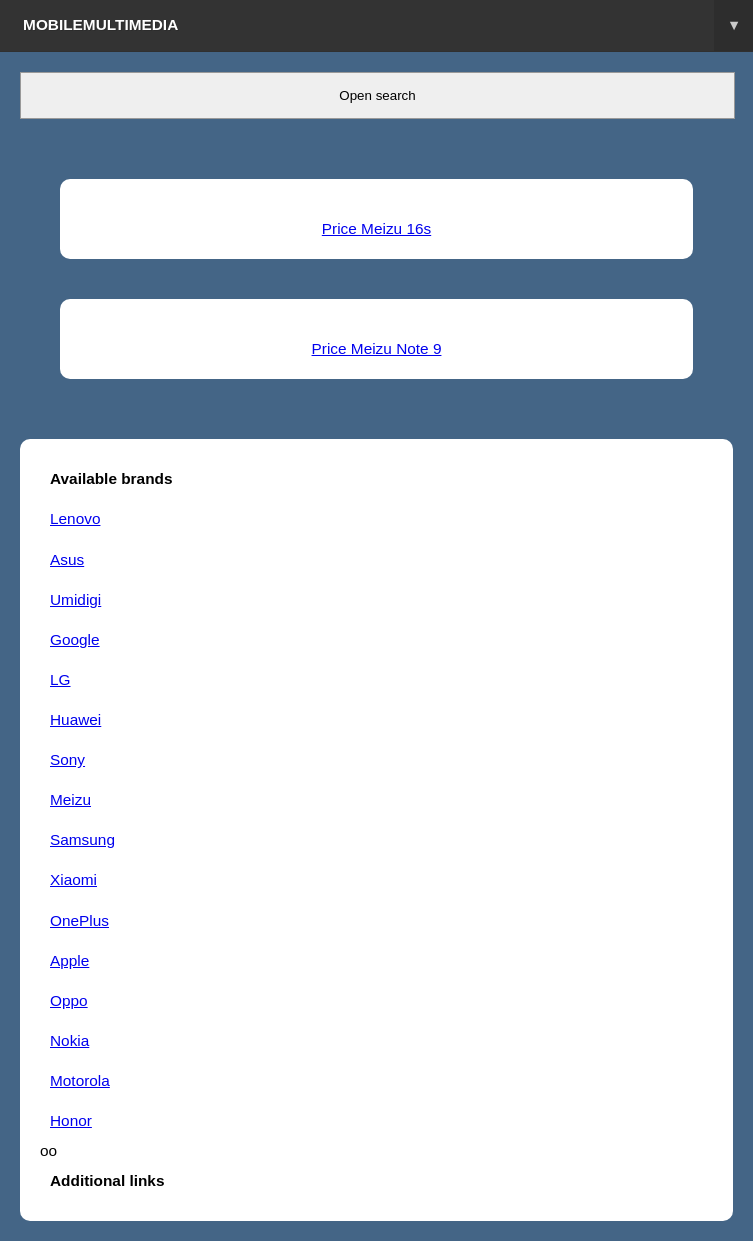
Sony (67, 759)
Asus (67, 559)
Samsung (82, 839)
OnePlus (79, 920)
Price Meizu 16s (376, 228)
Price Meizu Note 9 (377, 348)
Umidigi (75, 599)
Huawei (75, 719)
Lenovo (75, 518)
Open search (377, 95)
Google (75, 639)
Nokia (69, 1040)
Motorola (80, 1080)
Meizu (70, 799)
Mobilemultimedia (388, 25)
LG (60, 679)
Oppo (69, 1000)
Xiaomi (73, 879)
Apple (69, 960)
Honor (71, 1120)
